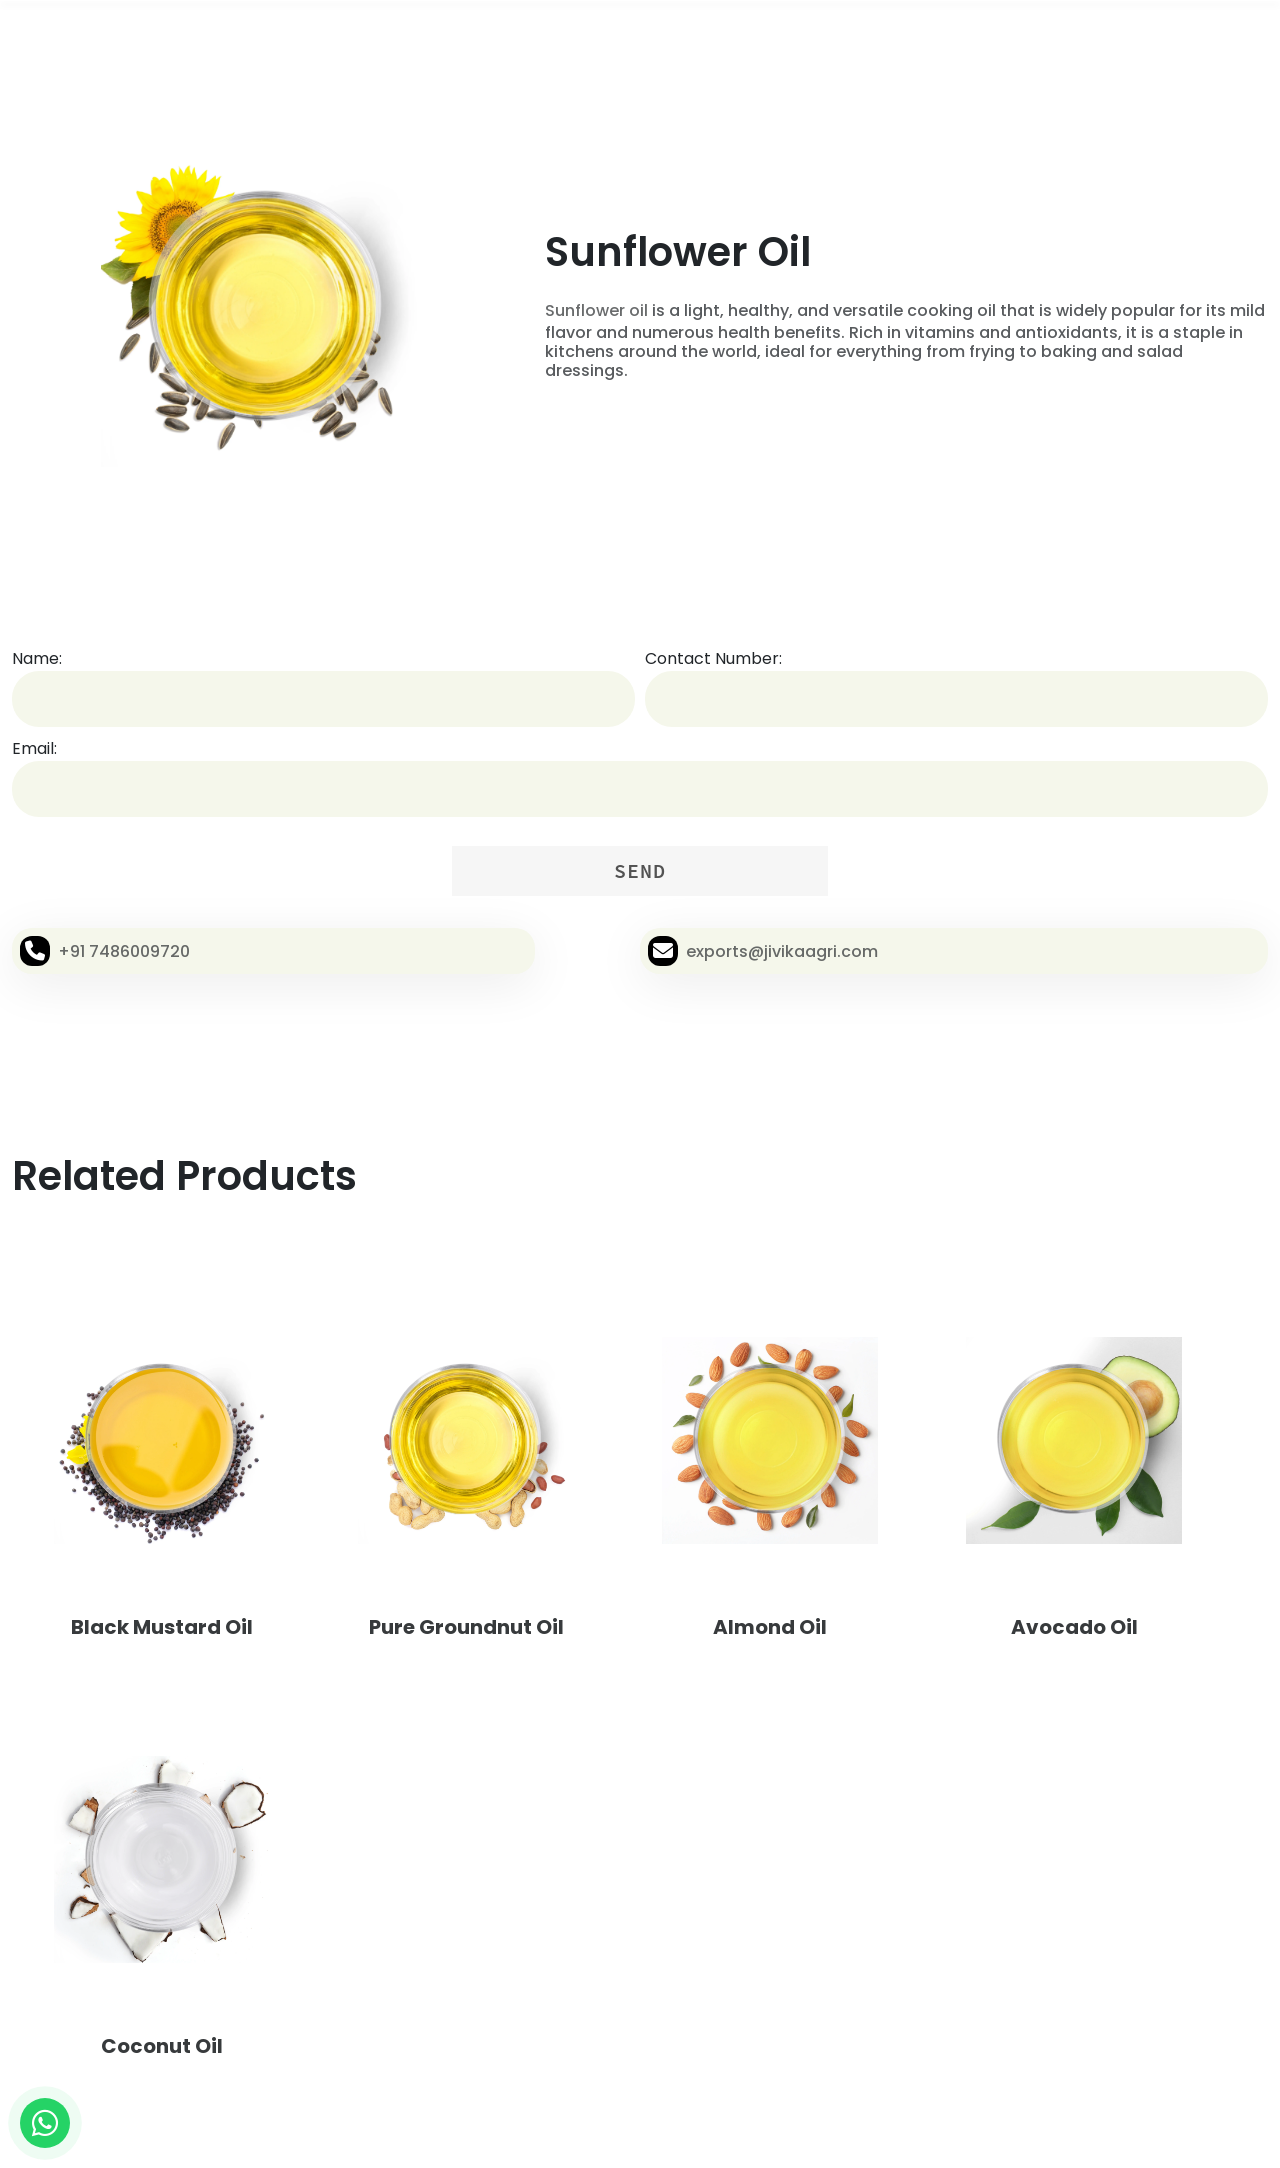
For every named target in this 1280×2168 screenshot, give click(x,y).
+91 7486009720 (124, 951)
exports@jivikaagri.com (782, 951)
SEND (640, 870)
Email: (34, 748)
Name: (37, 658)
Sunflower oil (596, 310)
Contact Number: (713, 658)
